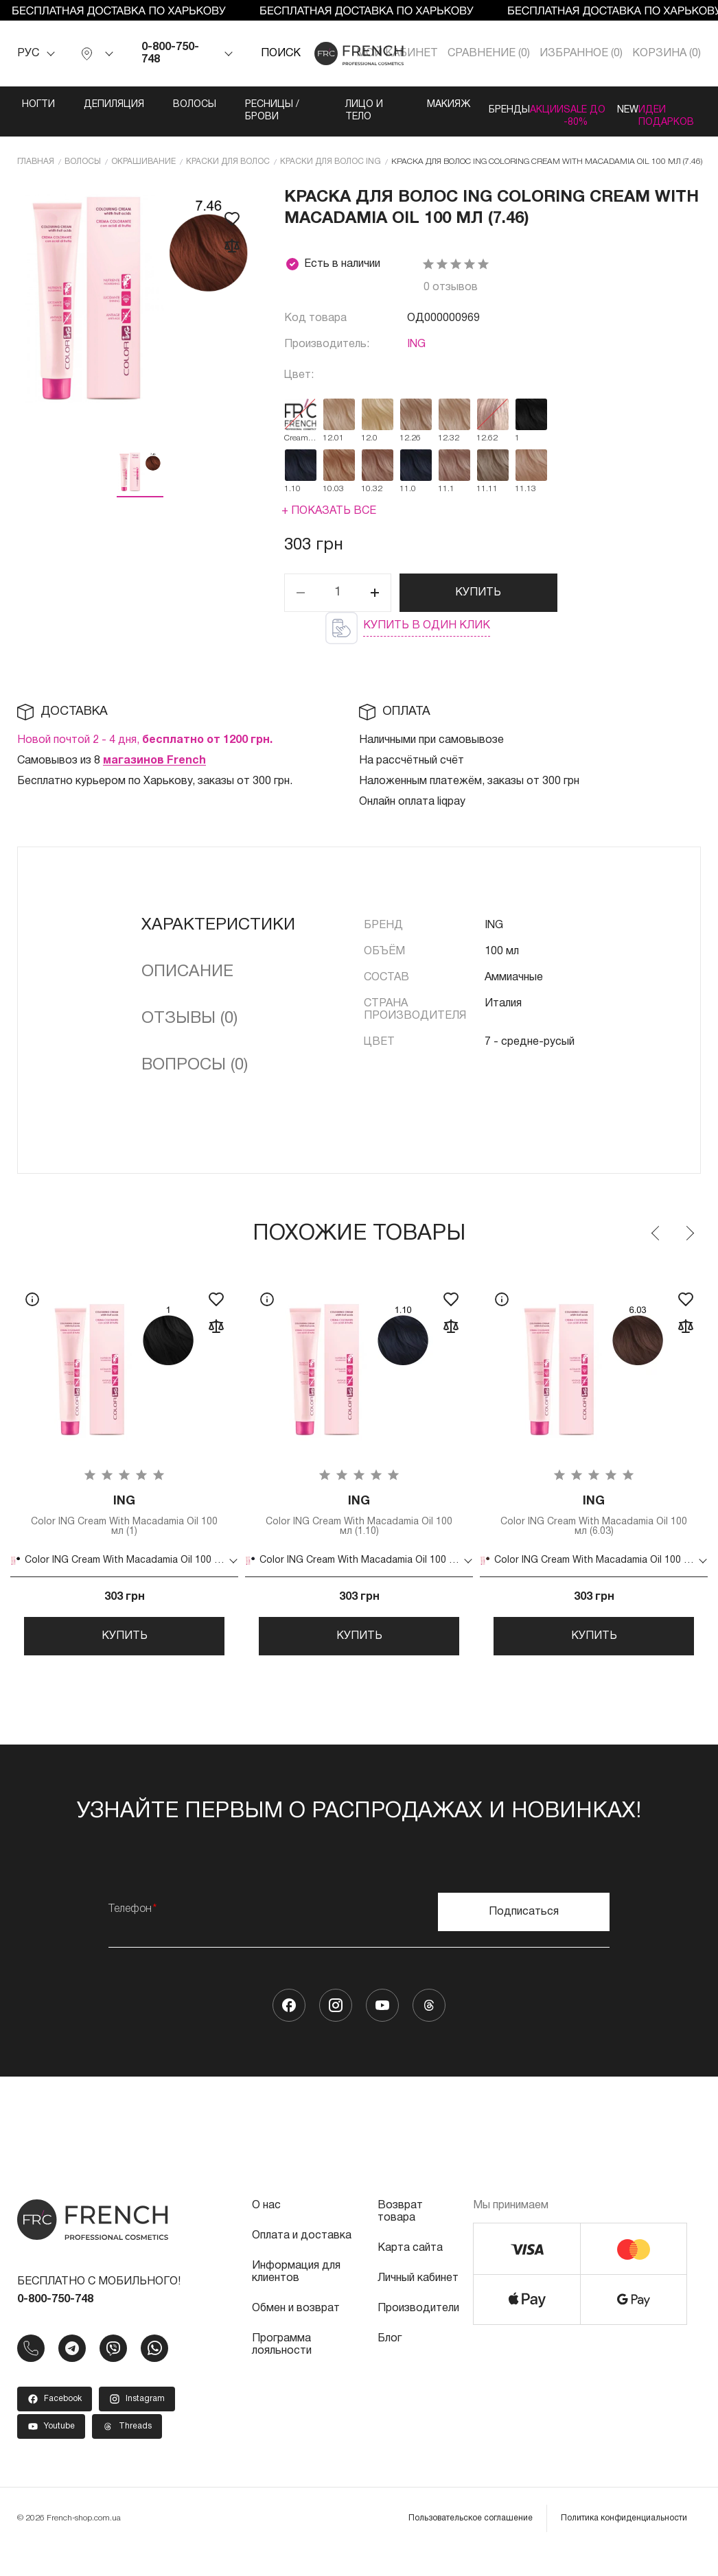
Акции (511, 104)
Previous (656, 1243)
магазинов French (154, 770)
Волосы (167, 104)
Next (689, 1243)
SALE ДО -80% (569, 117)
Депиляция (87, 104)
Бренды (444, 104)
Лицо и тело (309, 117)
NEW (620, 104)
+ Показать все (328, 520)
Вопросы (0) (194, 1075)
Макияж (373, 104)
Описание (187, 981)
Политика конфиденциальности (624, 2545)
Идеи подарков (687, 110)
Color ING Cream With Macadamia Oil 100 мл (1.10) (359, 1528)
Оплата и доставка (301, 2262)
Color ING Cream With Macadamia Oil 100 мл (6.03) (593, 1528)
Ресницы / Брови (242, 110)
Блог (390, 2365)
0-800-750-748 (170, 53)
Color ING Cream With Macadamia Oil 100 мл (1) (124, 1528)
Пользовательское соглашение (470, 2545)
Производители (418, 2335)
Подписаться (524, 1938)
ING (416, 354)
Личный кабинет (418, 2305)
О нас (266, 2232)
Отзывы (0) (189, 1028)
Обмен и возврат (296, 2335)
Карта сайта (410, 2275)
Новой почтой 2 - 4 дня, (145, 750)
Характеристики (218, 935)
